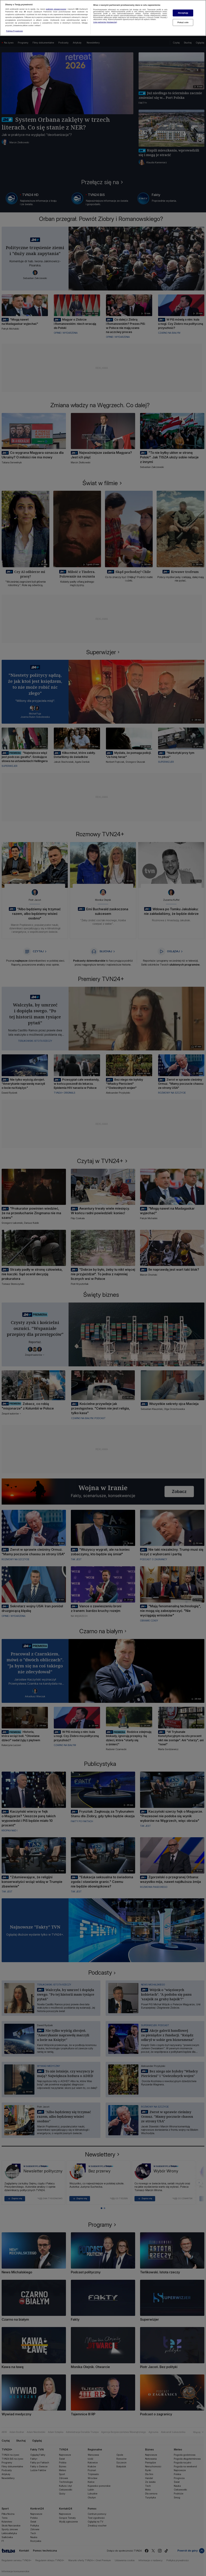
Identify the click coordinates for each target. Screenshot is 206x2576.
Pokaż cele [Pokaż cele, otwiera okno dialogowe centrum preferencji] (183, 22)
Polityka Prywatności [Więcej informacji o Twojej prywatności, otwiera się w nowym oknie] (14, 31)
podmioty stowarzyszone (56, 9)
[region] (103, 18)
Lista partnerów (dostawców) (105, 22)
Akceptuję (183, 13)
